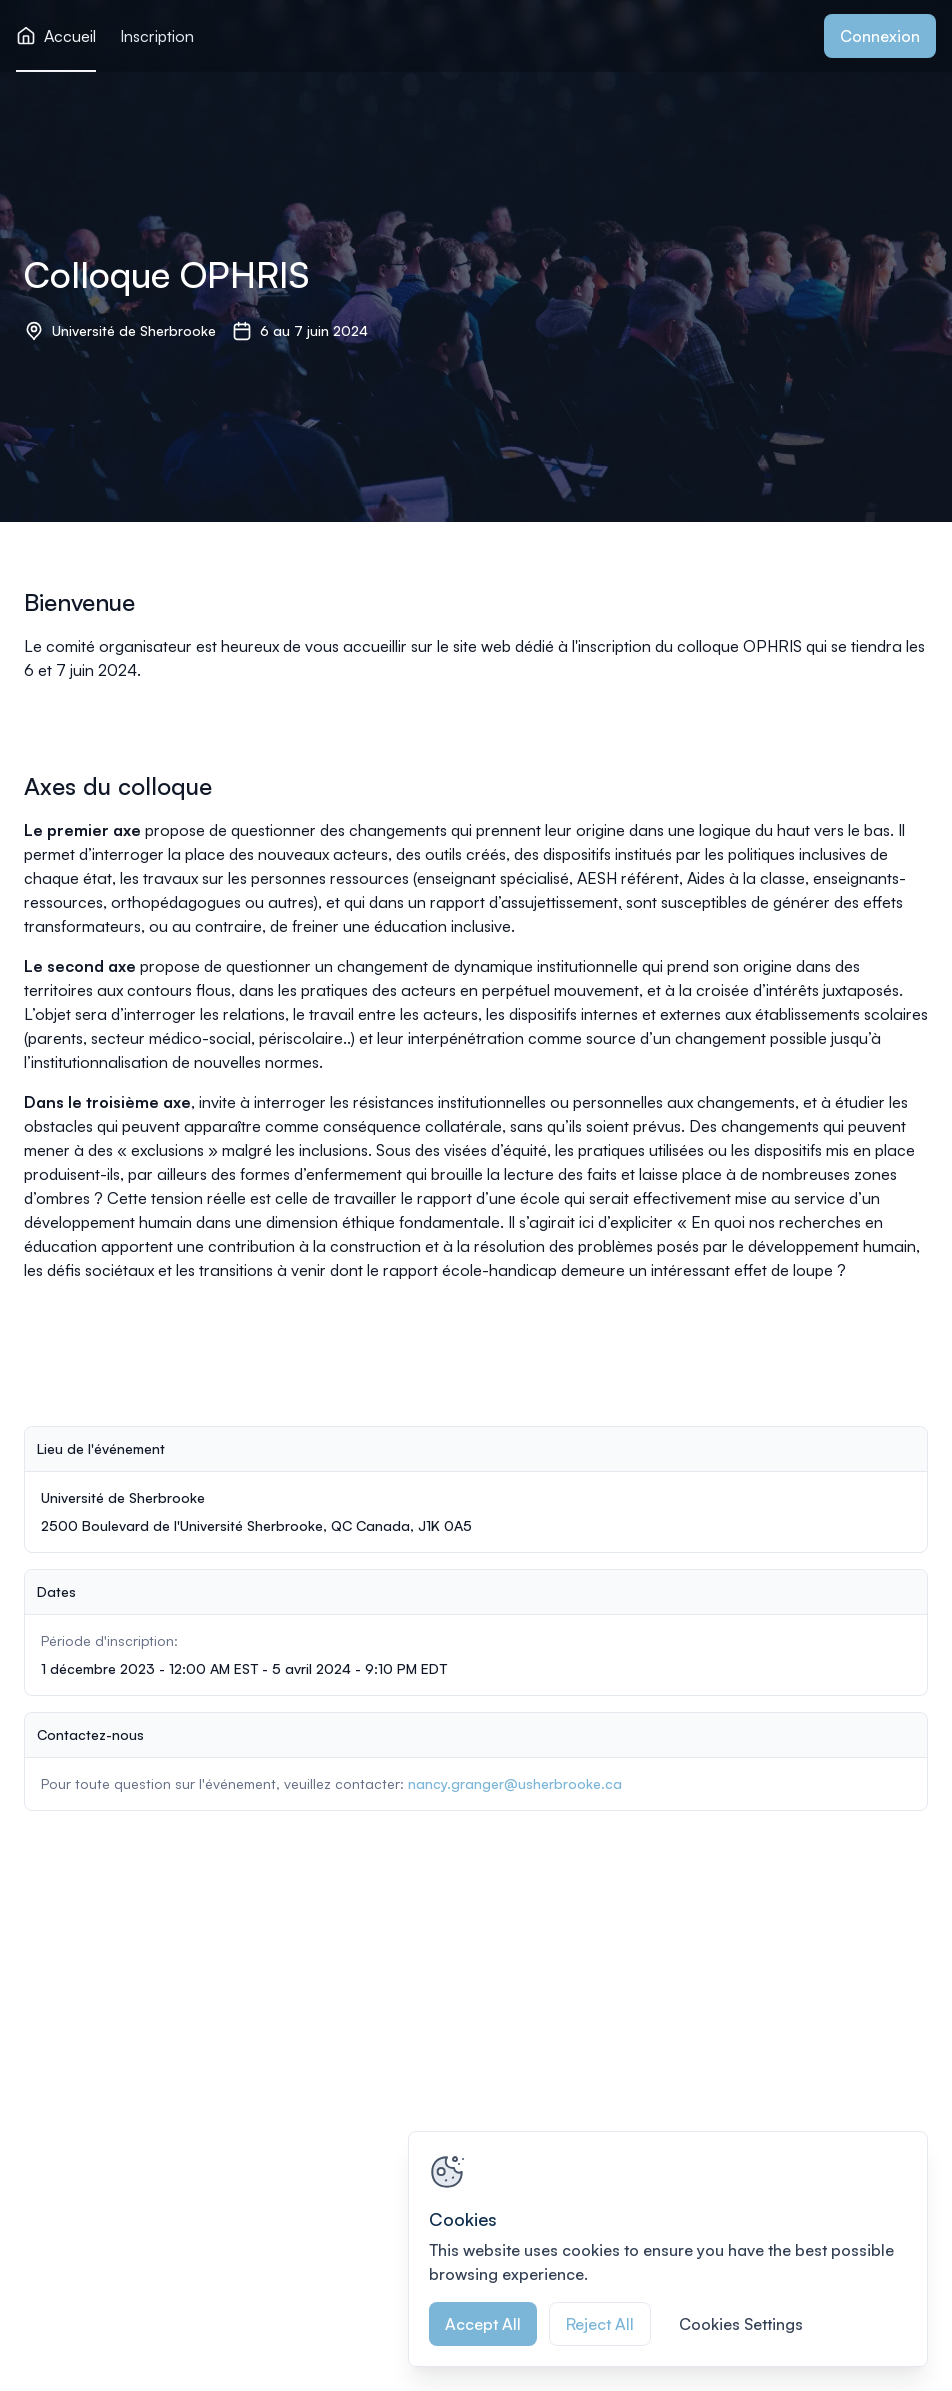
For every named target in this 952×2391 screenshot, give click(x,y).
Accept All (483, 2324)
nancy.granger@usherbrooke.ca (515, 1783)
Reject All (600, 2324)
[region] (668, 2249)
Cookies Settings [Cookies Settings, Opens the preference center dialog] (741, 2324)
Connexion (880, 36)
